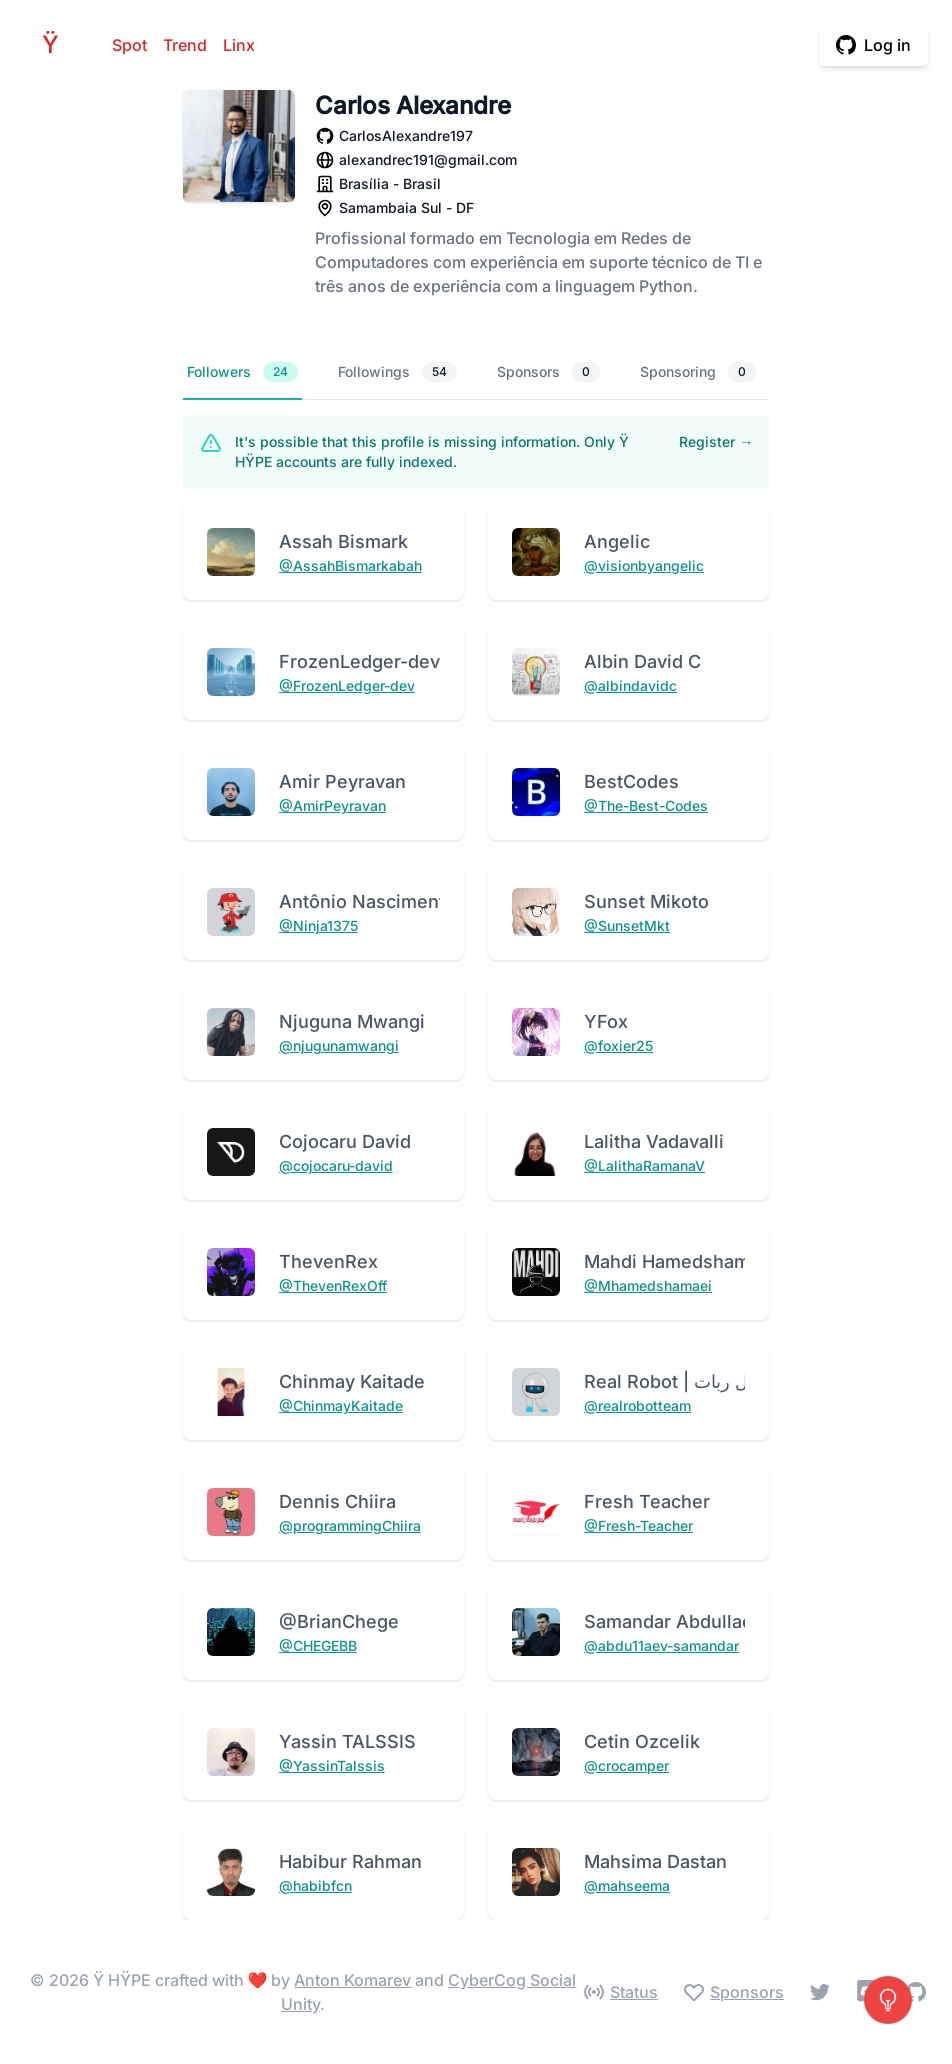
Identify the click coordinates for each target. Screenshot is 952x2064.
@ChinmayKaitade (341, 1405)
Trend (185, 45)
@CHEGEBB (318, 1645)
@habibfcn (315, 1885)
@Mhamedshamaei (648, 1285)
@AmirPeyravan (332, 805)
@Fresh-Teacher (638, 1525)
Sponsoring (698, 372)
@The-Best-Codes (646, 805)
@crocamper (626, 1765)
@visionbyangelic (644, 565)
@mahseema (627, 1885)
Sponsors (548, 372)
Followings (397, 372)
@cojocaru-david (336, 1165)
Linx (239, 45)
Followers (242, 372)
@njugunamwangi (339, 1045)
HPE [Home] (56, 44)
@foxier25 (618, 1045)
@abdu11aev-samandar (661, 1645)
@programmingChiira (350, 1525)
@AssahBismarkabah (350, 565)
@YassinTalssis (332, 1765)
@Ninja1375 (318, 925)
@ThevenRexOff (333, 1285)
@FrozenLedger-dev (347, 685)
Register (716, 441)
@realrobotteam (637, 1405)
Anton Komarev (352, 1980)
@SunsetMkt (627, 925)
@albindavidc (630, 685)
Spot (129, 45)
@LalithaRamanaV (644, 1165)
